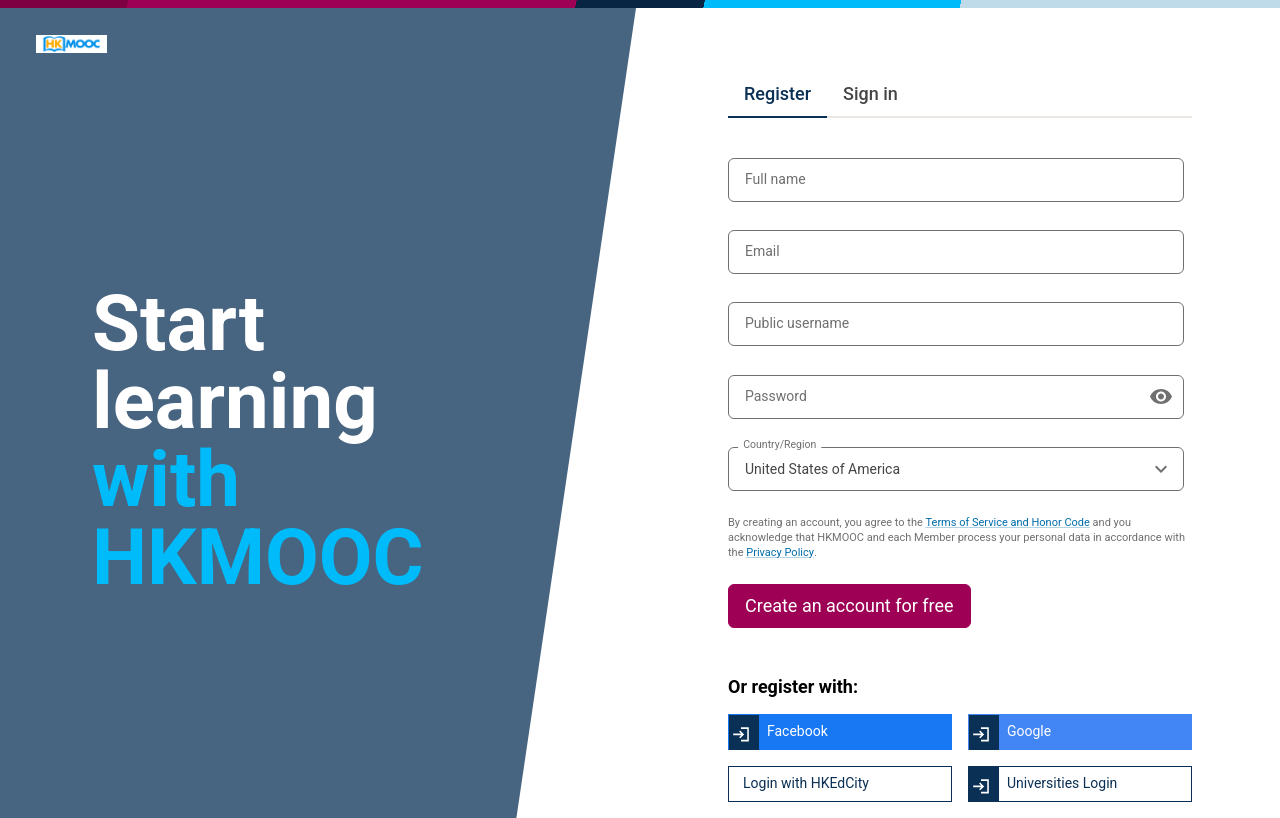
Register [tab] (777, 93)
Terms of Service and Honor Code (1008, 522)
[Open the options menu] (1161, 469)
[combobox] (956, 469)
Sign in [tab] (870, 93)
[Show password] (1161, 397)
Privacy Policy (780, 552)
